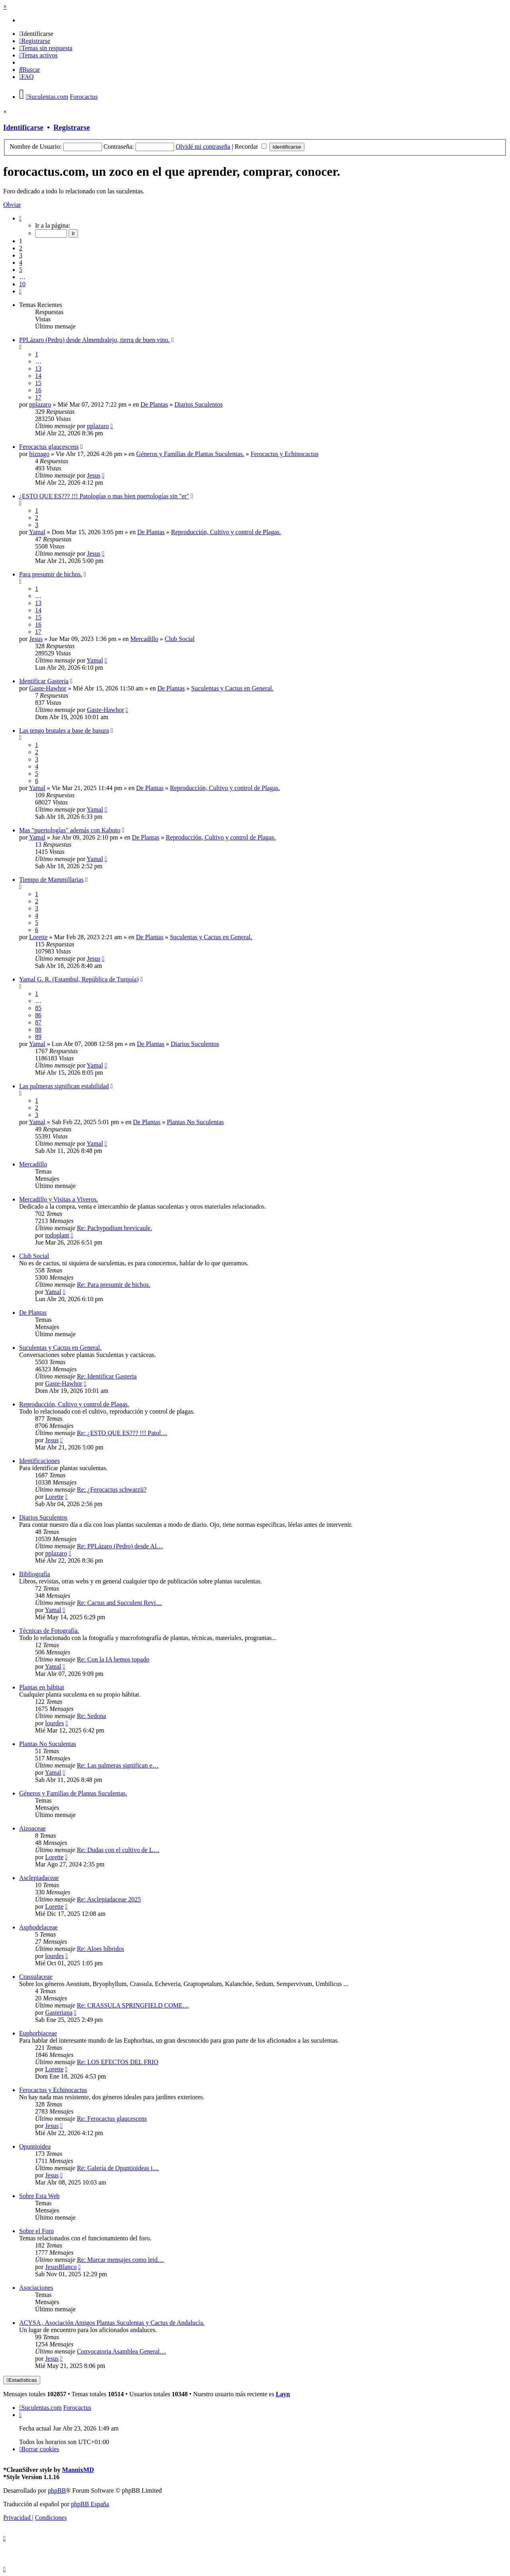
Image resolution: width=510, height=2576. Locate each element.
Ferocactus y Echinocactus (285, 453)
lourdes (54, 1723)
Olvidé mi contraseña (203, 146)
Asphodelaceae (38, 1927)
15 (38, 383)
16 (38, 390)
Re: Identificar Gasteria (107, 1376)
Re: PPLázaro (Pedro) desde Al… (120, 1546)
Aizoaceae (32, 1828)
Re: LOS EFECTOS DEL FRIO (117, 2062)
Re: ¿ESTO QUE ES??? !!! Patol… (122, 1433)
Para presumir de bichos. (50, 574)
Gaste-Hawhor (47, 688)
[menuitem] (36, 33)
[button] (20, 218)
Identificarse (23, 127)
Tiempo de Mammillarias (51, 879)
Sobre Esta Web (39, 2196)
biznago (39, 453)
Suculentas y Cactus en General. (232, 688)
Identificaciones (39, 1460)
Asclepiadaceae (39, 1877)
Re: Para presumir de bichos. (113, 1284)
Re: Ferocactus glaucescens (112, 2118)
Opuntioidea (35, 2146)
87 (38, 1022)
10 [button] (22, 284)
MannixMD (78, 2469)
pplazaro (40, 404)
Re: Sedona (91, 1716)
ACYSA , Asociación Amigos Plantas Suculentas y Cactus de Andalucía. (111, 2322)
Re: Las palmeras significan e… (118, 1765)
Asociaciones (36, 2287)
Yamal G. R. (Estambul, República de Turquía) (79, 979)
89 (38, 1036)
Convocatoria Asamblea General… (121, 2351)
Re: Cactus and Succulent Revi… (119, 1602)
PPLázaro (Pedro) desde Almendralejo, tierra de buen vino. (94, 339)
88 (38, 1029)
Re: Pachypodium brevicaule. (114, 1228)
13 (38, 368)
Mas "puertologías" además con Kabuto (69, 830)
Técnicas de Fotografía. (49, 1630)
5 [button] (20, 269)
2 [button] (20, 248)
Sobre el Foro (36, 2231)
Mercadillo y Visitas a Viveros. (58, 1199)
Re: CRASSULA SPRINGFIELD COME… (133, 2005)
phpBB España (90, 2504)
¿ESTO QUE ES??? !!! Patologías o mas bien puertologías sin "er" (104, 496)
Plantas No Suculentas (195, 1122)
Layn (283, 2394)
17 (38, 397)
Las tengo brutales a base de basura (64, 730)
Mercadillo (144, 638)
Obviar (12, 204)
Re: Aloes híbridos (100, 1948)
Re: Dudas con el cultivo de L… (118, 1849)
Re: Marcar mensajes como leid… (120, 2259)
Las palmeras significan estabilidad (64, 1086)
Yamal (37, 532)
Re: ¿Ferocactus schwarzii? (112, 1489)
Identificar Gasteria (44, 681)
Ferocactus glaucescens (49, 446)
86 (38, 1015)
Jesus (93, 475)
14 (38, 375)
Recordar (251, 146)
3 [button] (20, 255)
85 (38, 1008)
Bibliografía (34, 1574)
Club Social (179, 638)
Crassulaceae (36, 1976)
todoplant (57, 1235)
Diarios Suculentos (199, 404)
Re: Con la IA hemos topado (113, 1659)
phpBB (57, 2490)
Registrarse (71, 127)
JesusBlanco (60, 2266)
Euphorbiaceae (38, 2033)
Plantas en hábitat (41, 1687)
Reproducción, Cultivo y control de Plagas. (226, 532)
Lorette (38, 937)
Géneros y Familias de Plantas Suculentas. (190, 453)
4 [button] (20, 262)
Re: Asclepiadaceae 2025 (109, 1899)
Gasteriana (58, 2012)
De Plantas (154, 404)
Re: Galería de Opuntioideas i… (118, 2168)
